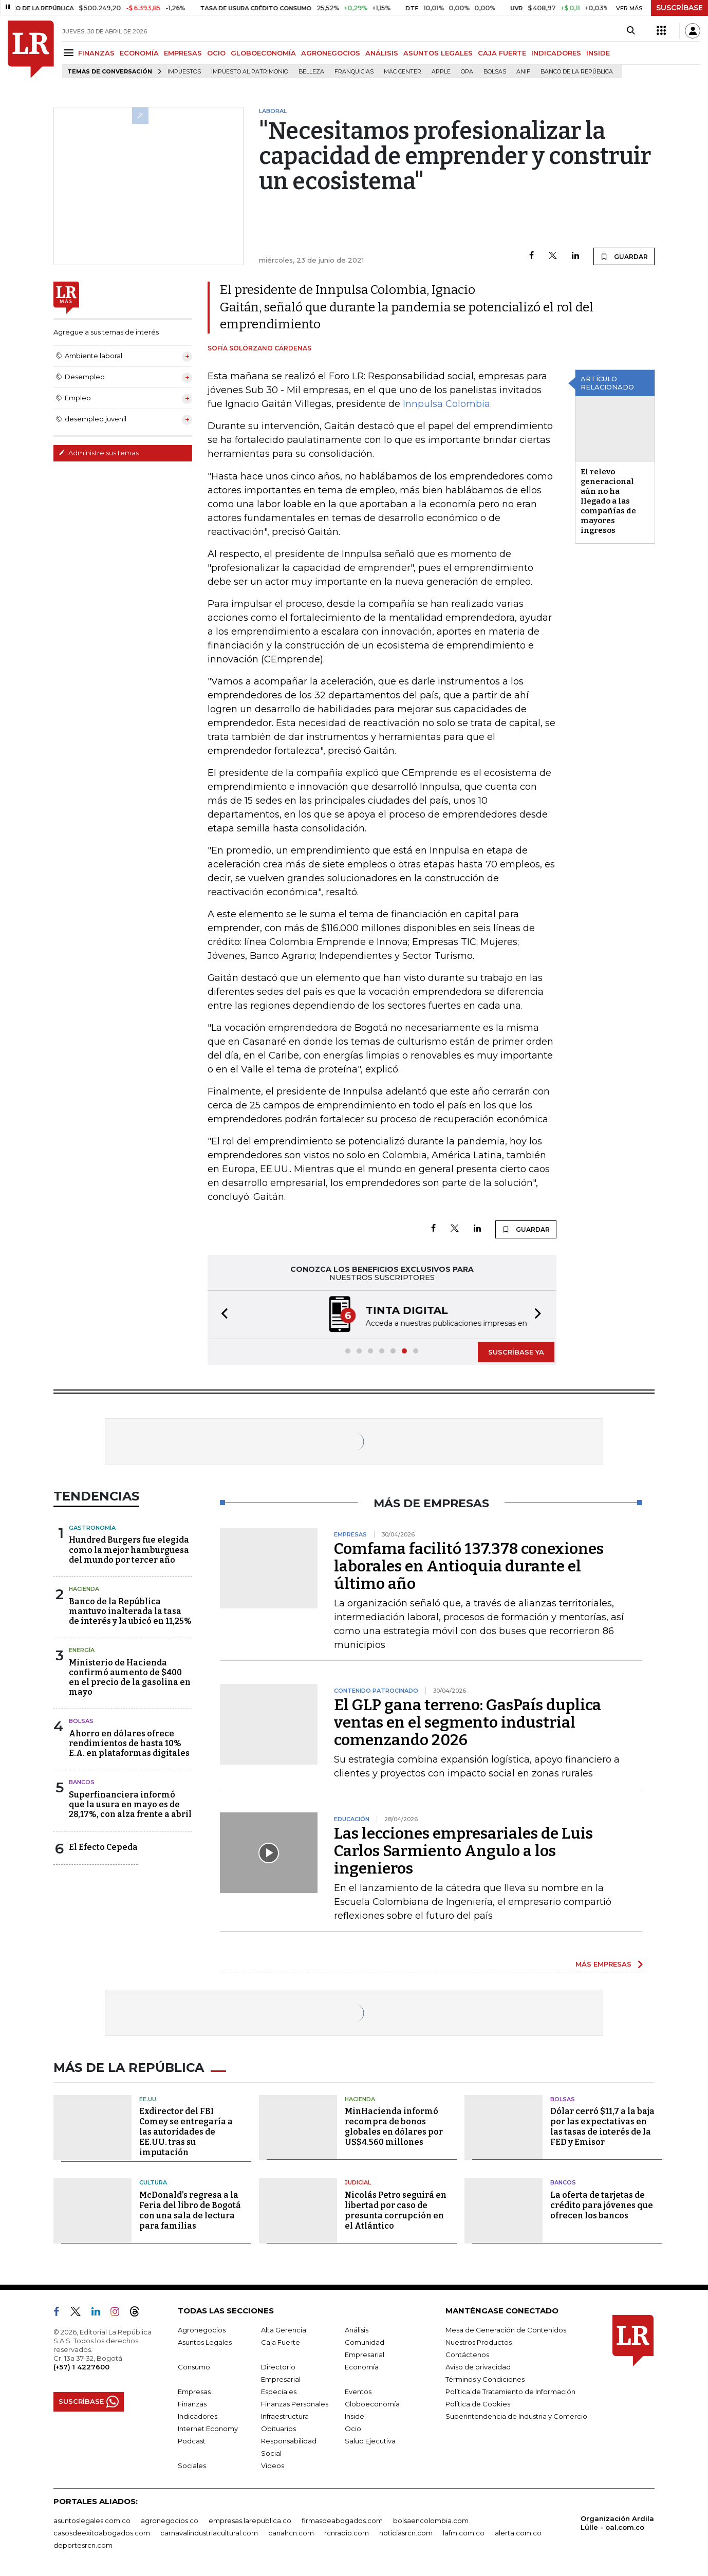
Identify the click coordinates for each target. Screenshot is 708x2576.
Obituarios (278, 2428)
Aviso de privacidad (478, 2367)
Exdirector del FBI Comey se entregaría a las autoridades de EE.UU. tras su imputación (186, 2131)
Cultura (153, 2182)
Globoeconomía (372, 2404)
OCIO (216, 53)
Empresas (194, 2391)
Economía (362, 2367)
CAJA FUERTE (502, 53)
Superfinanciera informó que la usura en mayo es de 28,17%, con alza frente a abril (130, 1804)
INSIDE (598, 53)
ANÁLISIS (381, 53)
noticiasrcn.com (406, 2533)
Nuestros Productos (478, 2342)
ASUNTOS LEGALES (438, 53)
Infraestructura (285, 2416)
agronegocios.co (169, 2520)
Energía (82, 1650)
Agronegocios (202, 2330)
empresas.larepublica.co (250, 2520)
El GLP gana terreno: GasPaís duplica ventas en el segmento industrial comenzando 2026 (467, 1722)
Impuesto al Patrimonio (249, 71)
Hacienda (84, 1588)
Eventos (358, 2391)
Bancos (82, 1782)
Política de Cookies (477, 2404)
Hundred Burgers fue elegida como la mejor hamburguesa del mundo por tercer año (129, 1549)
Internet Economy (208, 2428)
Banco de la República (577, 71)
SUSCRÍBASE (679, 7)
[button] (221, 1315)
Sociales (192, 2465)
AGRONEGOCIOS (330, 53)
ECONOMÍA (139, 53)
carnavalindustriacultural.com (209, 2533)
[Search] (631, 31)
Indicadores (197, 2416)
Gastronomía (92, 1527)
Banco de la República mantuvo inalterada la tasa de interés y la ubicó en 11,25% (130, 1611)
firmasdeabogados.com (342, 2520)
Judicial (358, 2182)
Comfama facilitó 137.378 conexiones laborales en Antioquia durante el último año (469, 1566)
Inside (354, 2416)
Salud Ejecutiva (370, 2441)
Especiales (278, 2391)
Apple (441, 71)
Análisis (356, 2330)
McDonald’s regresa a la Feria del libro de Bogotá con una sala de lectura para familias (190, 2210)
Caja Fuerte (280, 2342)
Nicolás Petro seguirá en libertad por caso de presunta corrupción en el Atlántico (395, 2210)
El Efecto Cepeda (103, 1847)
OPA (467, 71)
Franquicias (354, 71)
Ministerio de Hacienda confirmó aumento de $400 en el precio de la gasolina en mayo (130, 1677)
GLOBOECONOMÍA (263, 53)
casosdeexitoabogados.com (101, 2533)
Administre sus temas (99, 453)
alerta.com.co (518, 2533)
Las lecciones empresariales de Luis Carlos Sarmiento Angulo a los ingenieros (463, 1851)
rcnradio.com (346, 2533)
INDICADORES (556, 53)
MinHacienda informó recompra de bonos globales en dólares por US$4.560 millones (394, 2126)
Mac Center (402, 71)
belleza (311, 71)
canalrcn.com (291, 2533)
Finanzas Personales (294, 2404)
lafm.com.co (464, 2533)
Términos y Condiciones (485, 2379)
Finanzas (192, 2404)
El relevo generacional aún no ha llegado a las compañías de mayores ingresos (608, 501)
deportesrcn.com (83, 2545)
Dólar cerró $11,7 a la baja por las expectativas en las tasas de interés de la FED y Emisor (602, 2126)
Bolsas (494, 71)
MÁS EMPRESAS (603, 1964)
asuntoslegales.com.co (92, 2520)
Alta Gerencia (283, 2330)
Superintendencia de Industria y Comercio (516, 2416)
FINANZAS (96, 53)
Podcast (192, 2441)
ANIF (523, 71)
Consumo (194, 2367)
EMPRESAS (183, 53)
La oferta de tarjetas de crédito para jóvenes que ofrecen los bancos (601, 2205)
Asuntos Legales (205, 2342)
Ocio (353, 2428)
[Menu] (70, 53)
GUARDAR (624, 256)
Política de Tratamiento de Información (510, 2391)
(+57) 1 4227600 (81, 2367)
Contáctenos (467, 2354)
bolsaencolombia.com (431, 2520)
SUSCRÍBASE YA (516, 1352)
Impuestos (184, 71)
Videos (272, 2465)
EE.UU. (148, 2099)
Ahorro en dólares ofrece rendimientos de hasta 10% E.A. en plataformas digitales (129, 1743)
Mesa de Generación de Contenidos (505, 2330)
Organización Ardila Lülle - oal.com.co (617, 2522)
